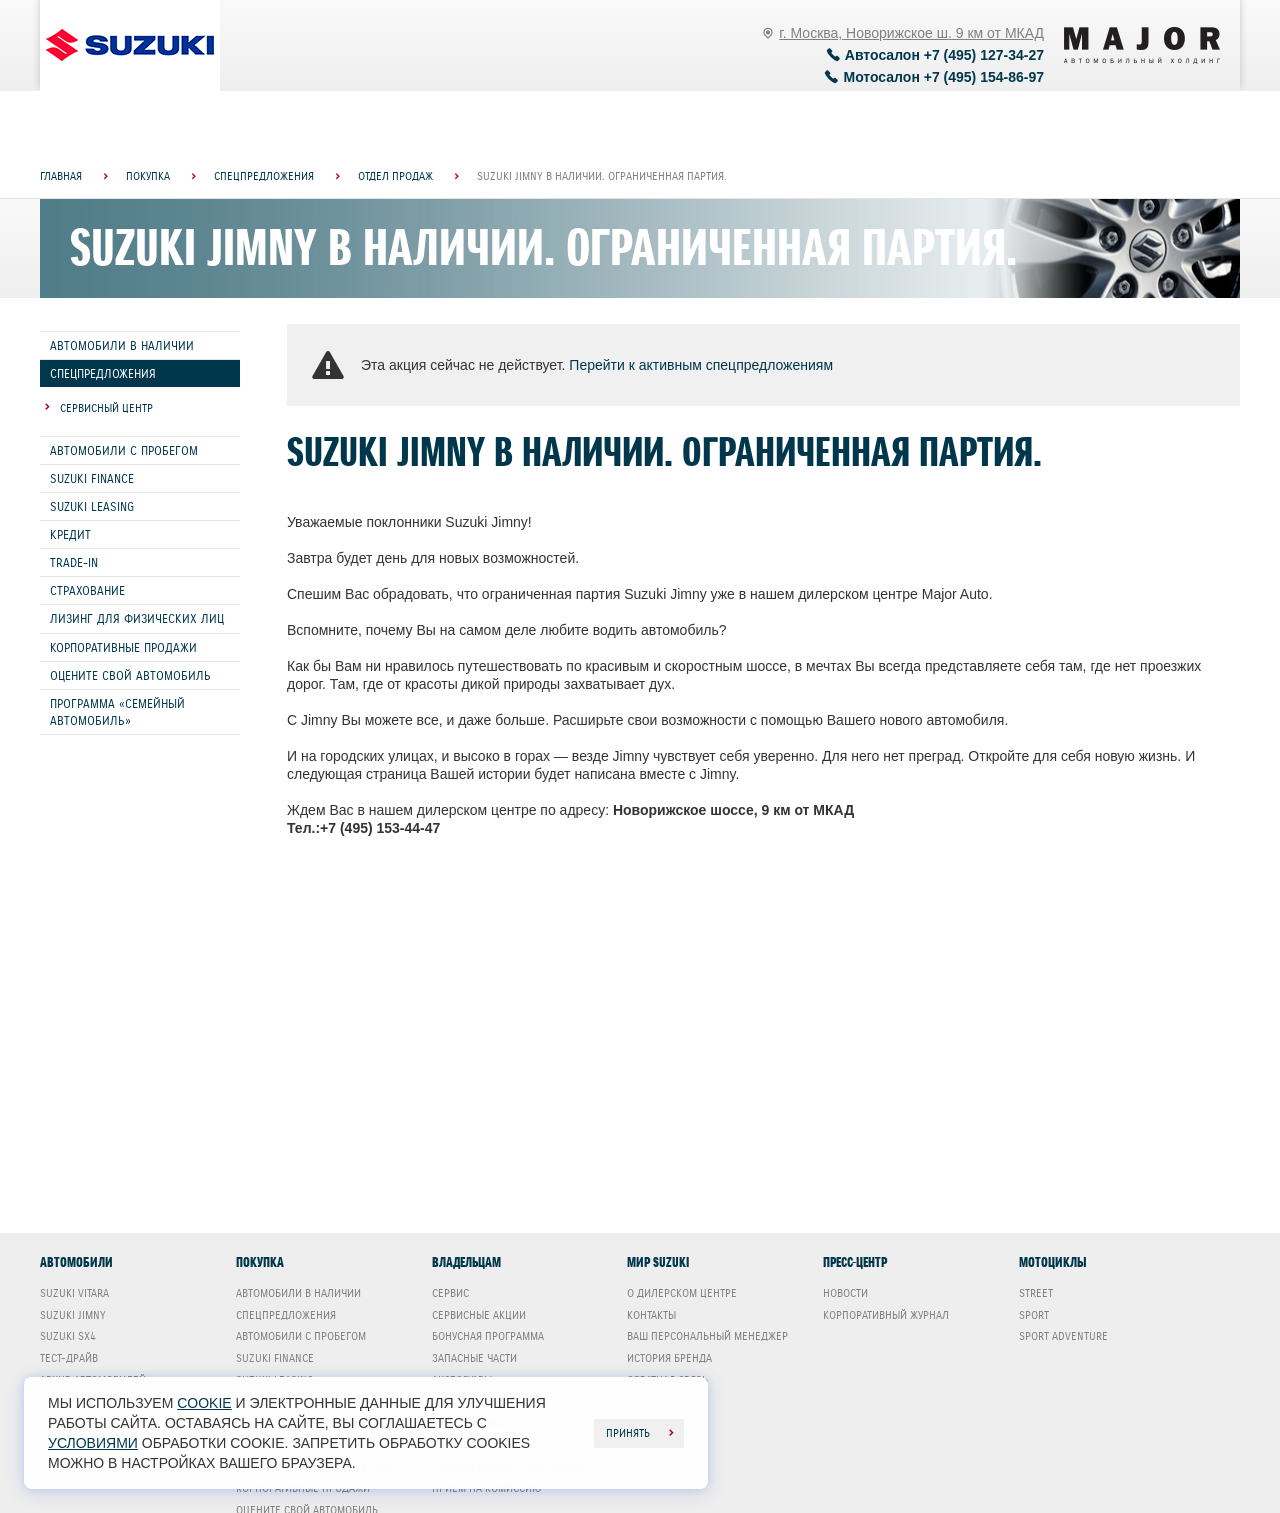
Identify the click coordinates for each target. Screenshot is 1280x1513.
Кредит (70, 534)
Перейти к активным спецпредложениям (701, 365)
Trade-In (74, 562)
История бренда (669, 1358)
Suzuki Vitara (74, 1293)
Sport (1034, 1315)
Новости (845, 1293)
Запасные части (474, 1358)
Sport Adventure (1063, 1336)
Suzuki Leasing (92, 506)
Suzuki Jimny (73, 1315)
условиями (93, 1443)
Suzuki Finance (92, 478)
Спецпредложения (103, 373)
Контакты (651, 1315)
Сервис (450, 1293)
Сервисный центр (106, 408)
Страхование (87, 590)
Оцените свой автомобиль (130, 675)
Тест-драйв (69, 1358)
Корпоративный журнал (886, 1315)
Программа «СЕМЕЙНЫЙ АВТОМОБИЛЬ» (117, 712)
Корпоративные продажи (123, 647)
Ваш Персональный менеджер (707, 1336)
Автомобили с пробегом (124, 450)
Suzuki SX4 (68, 1336)
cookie (204, 1403)
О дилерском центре (682, 1293)
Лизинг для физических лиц (137, 618)
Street (1036, 1293)
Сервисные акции (479, 1315)
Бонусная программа (488, 1336)
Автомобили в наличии (122, 345)
